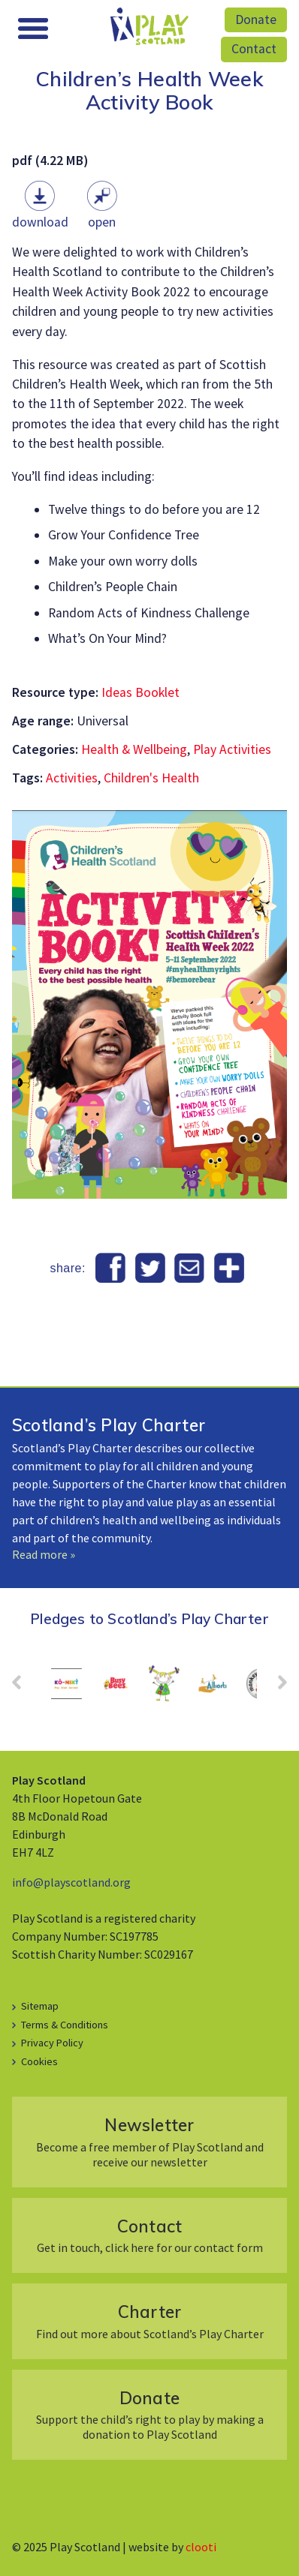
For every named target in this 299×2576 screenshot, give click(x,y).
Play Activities (232, 749)
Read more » (43, 1554)
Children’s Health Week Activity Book (149, 90)
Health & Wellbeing (134, 749)
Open (102, 222)
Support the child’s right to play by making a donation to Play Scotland (150, 2414)
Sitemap (40, 2006)
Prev (24, 1687)
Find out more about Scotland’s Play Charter (150, 2320)
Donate (255, 19)
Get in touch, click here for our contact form (150, 2235)
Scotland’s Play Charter (108, 1425)
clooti (201, 2546)
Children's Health (151, 778)
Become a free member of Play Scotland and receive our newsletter (150, 2141)
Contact (253, 49)
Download (40, 222)
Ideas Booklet (140, 692)
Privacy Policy (52, 2042)
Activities (72, 778)
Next (275, 1687)
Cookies (39, 2061)
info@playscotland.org (71, 1882)
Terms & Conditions (64, 2024)
